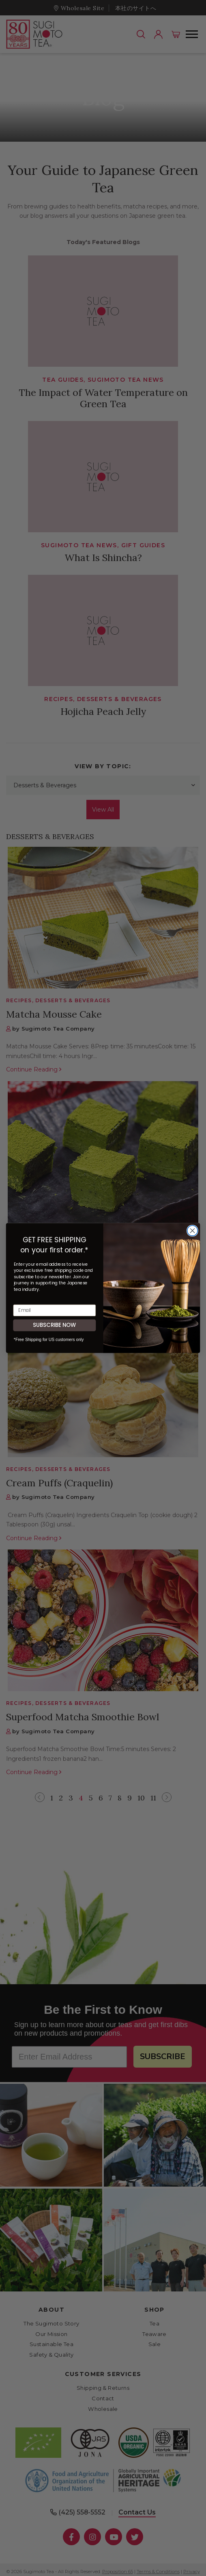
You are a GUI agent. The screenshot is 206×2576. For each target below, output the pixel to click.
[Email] (54, 1310)
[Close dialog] (192, 1230)
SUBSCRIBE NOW (54, 1324)
